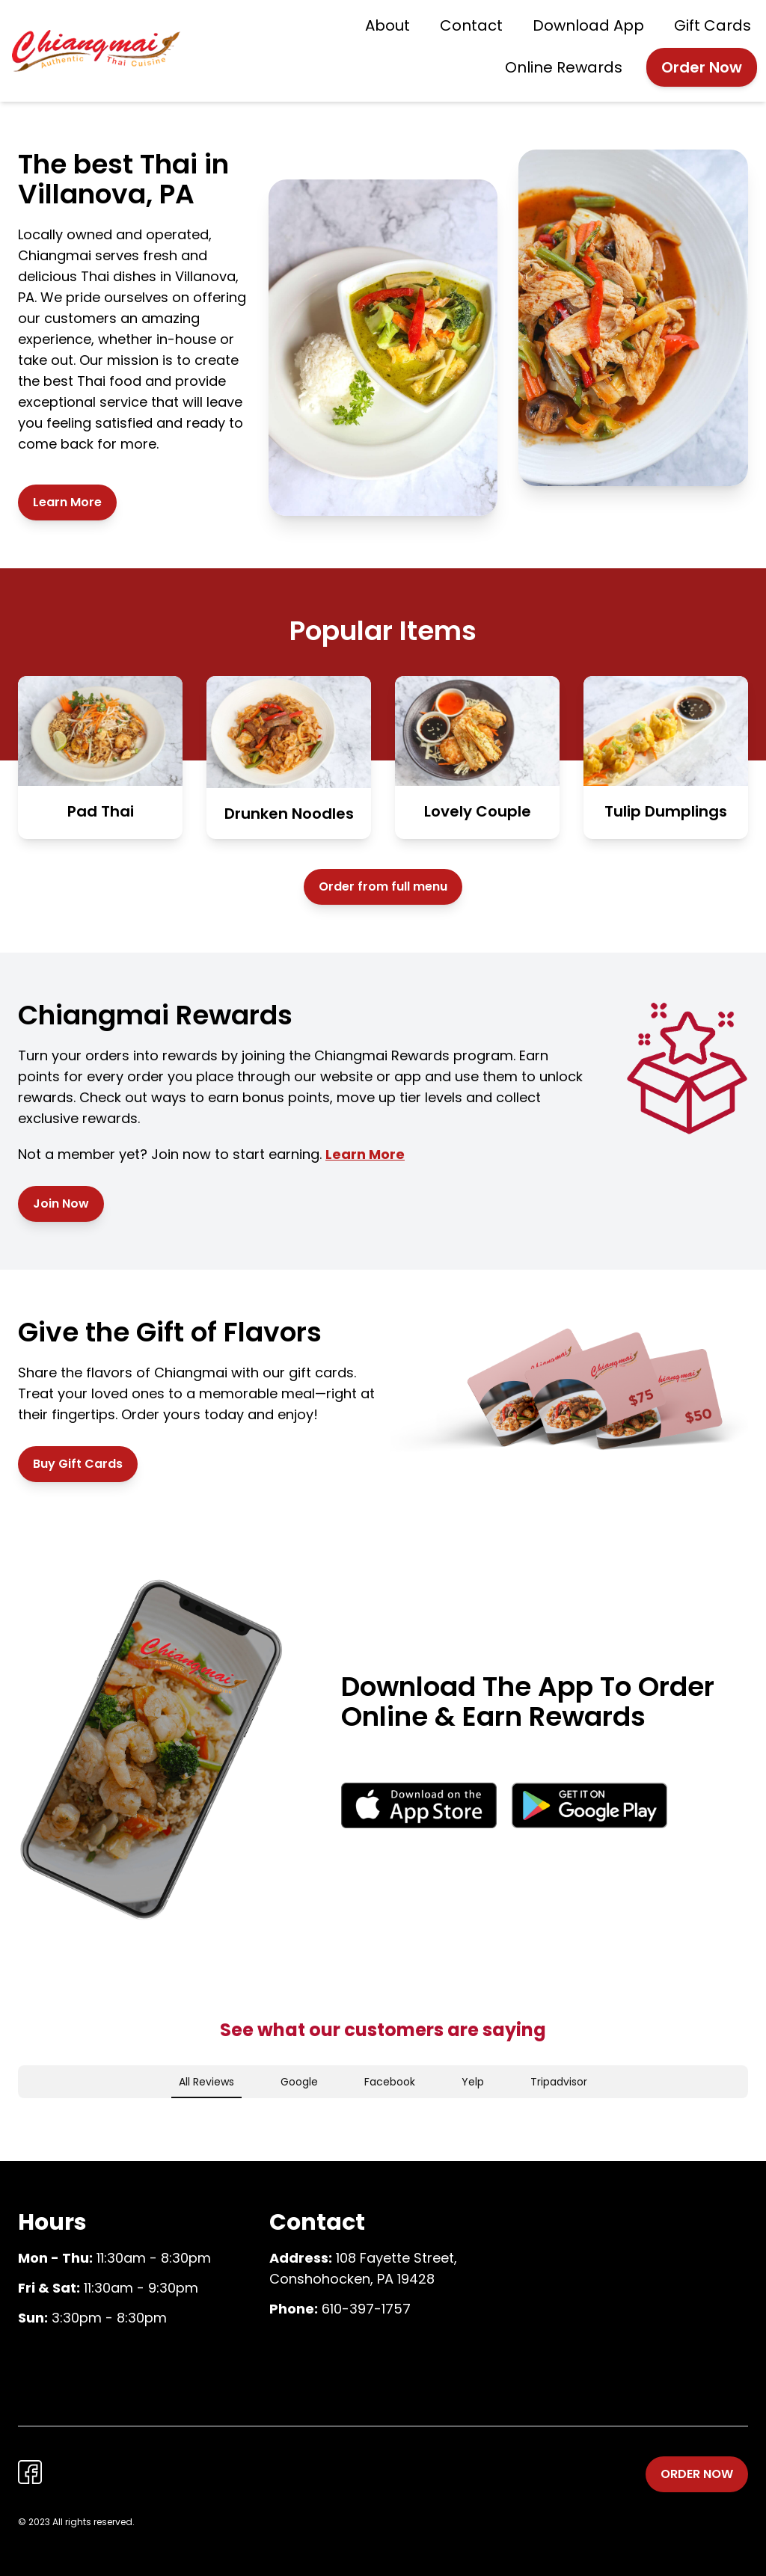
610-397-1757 (366, 2308)
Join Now (61, 1203)
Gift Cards (712, 25)
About (387, 25)
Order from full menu (383, 886)
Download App (588, 25)
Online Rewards (563, 67)
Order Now (701, 67)
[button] (18, 2113)
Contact (471, 25)
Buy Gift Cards (78, 1463)
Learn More (67, 502)
